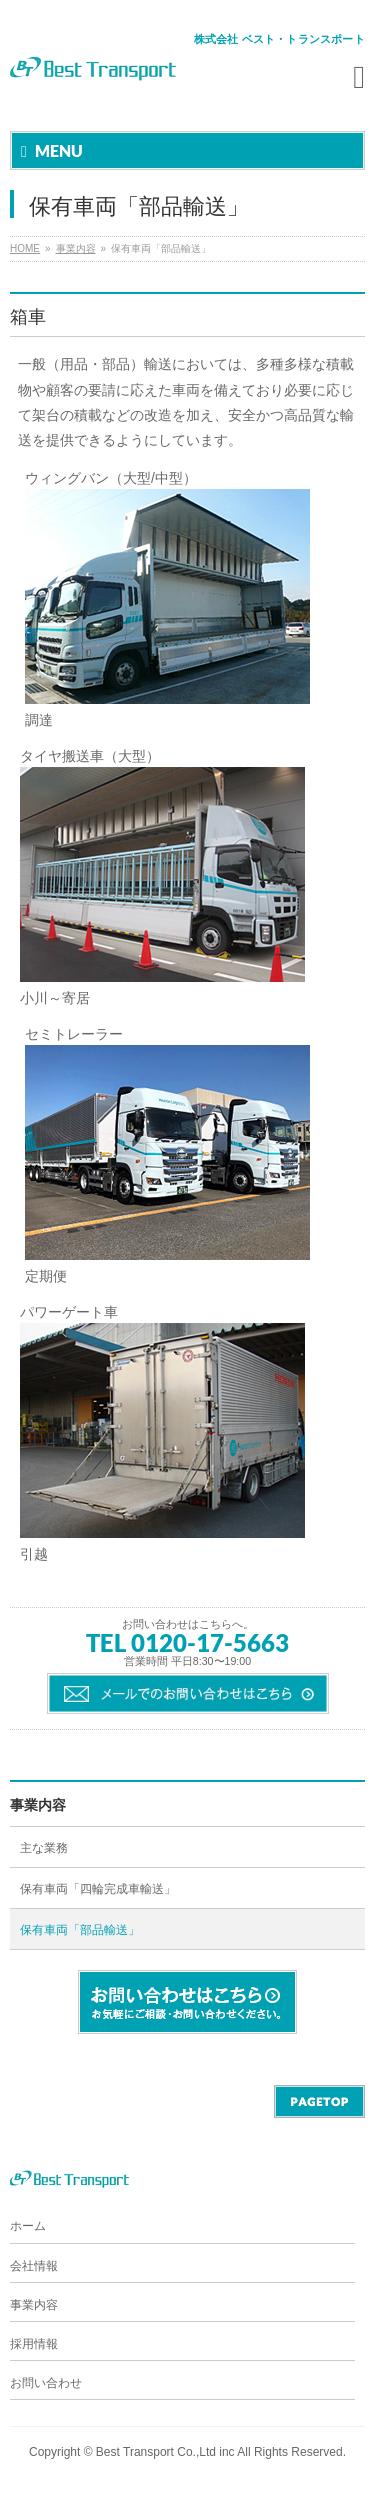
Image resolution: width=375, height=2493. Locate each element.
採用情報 (34, 2344)
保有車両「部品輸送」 (80, 1930)
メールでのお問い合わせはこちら (188, 1693)
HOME (25, 248)
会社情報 (34, 2266)
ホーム (28, 2226)
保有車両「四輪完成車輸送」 (98, 1889)
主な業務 (44, 1848)
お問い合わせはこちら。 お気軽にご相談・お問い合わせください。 (187, 2002)
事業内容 (76, 248)
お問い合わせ (46, 2383)
